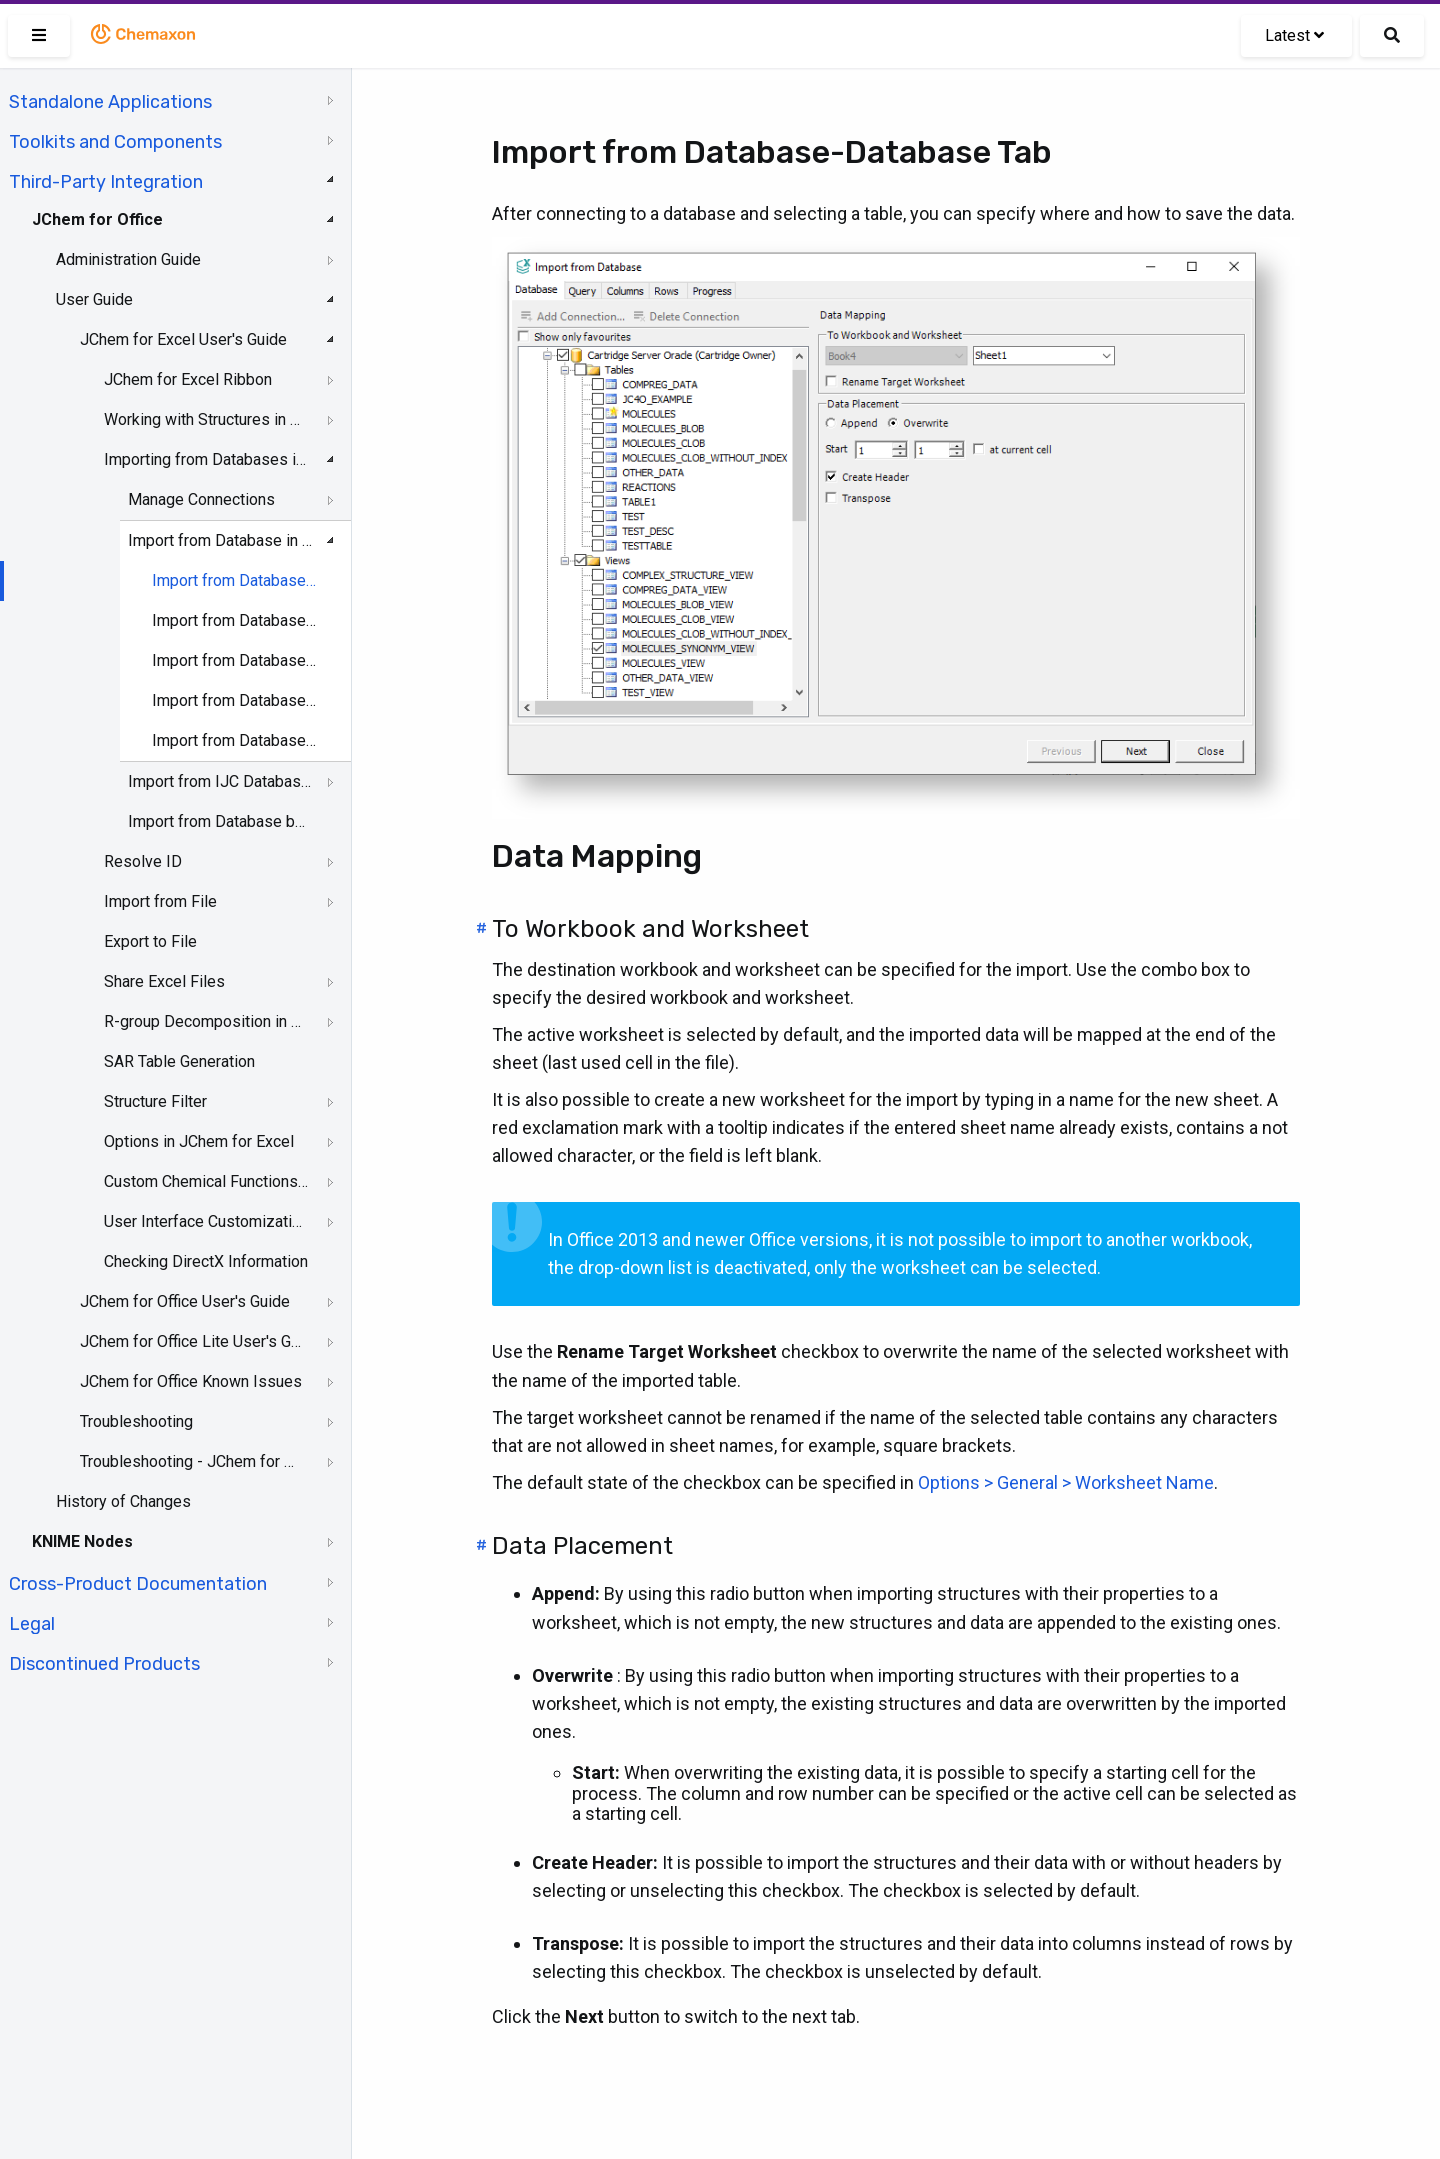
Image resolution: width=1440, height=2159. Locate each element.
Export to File (150, 941)
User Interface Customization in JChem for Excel (206, 1221)
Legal (32, 1624)
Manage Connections (201, 499)
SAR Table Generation (179, 1061)
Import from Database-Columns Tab (235, 660)
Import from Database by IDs (220, 821)
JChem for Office (97, 219)
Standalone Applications (110, 102)
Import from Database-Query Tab (235, 620)
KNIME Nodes (82, 1541)
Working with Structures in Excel (206, 419)
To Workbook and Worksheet (650, 929)
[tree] (175, 881)
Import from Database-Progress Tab (235, 740)
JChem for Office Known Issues (191, 1381)
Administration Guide (128, 259)
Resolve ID (143, 861)
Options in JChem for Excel (199, 1141)
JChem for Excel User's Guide (183, 339)
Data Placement (582, 1546)
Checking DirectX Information (206, 1261)
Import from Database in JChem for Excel (220, 540)
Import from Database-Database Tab (235, 580)
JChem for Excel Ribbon (188, 379)
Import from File (160, 901)
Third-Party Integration (106, 182)
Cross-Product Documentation (138, 1584)
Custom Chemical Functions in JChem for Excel (206, 1181)
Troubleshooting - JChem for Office (191, 1461)
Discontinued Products (104, 1664)
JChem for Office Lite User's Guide (191, 1341)
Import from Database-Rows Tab (235, 700)
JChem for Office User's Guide (185, 1301)
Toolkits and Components (115, 142)
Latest (1294, 35)
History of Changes (123, 1501)
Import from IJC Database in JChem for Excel (220, 781)
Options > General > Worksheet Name (1066, 1482)
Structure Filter (155, 1101)
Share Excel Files (164, 981)
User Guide (94, 299)
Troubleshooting (136, 1421)
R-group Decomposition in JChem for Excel (206, 1021)
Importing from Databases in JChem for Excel (206, 459)
